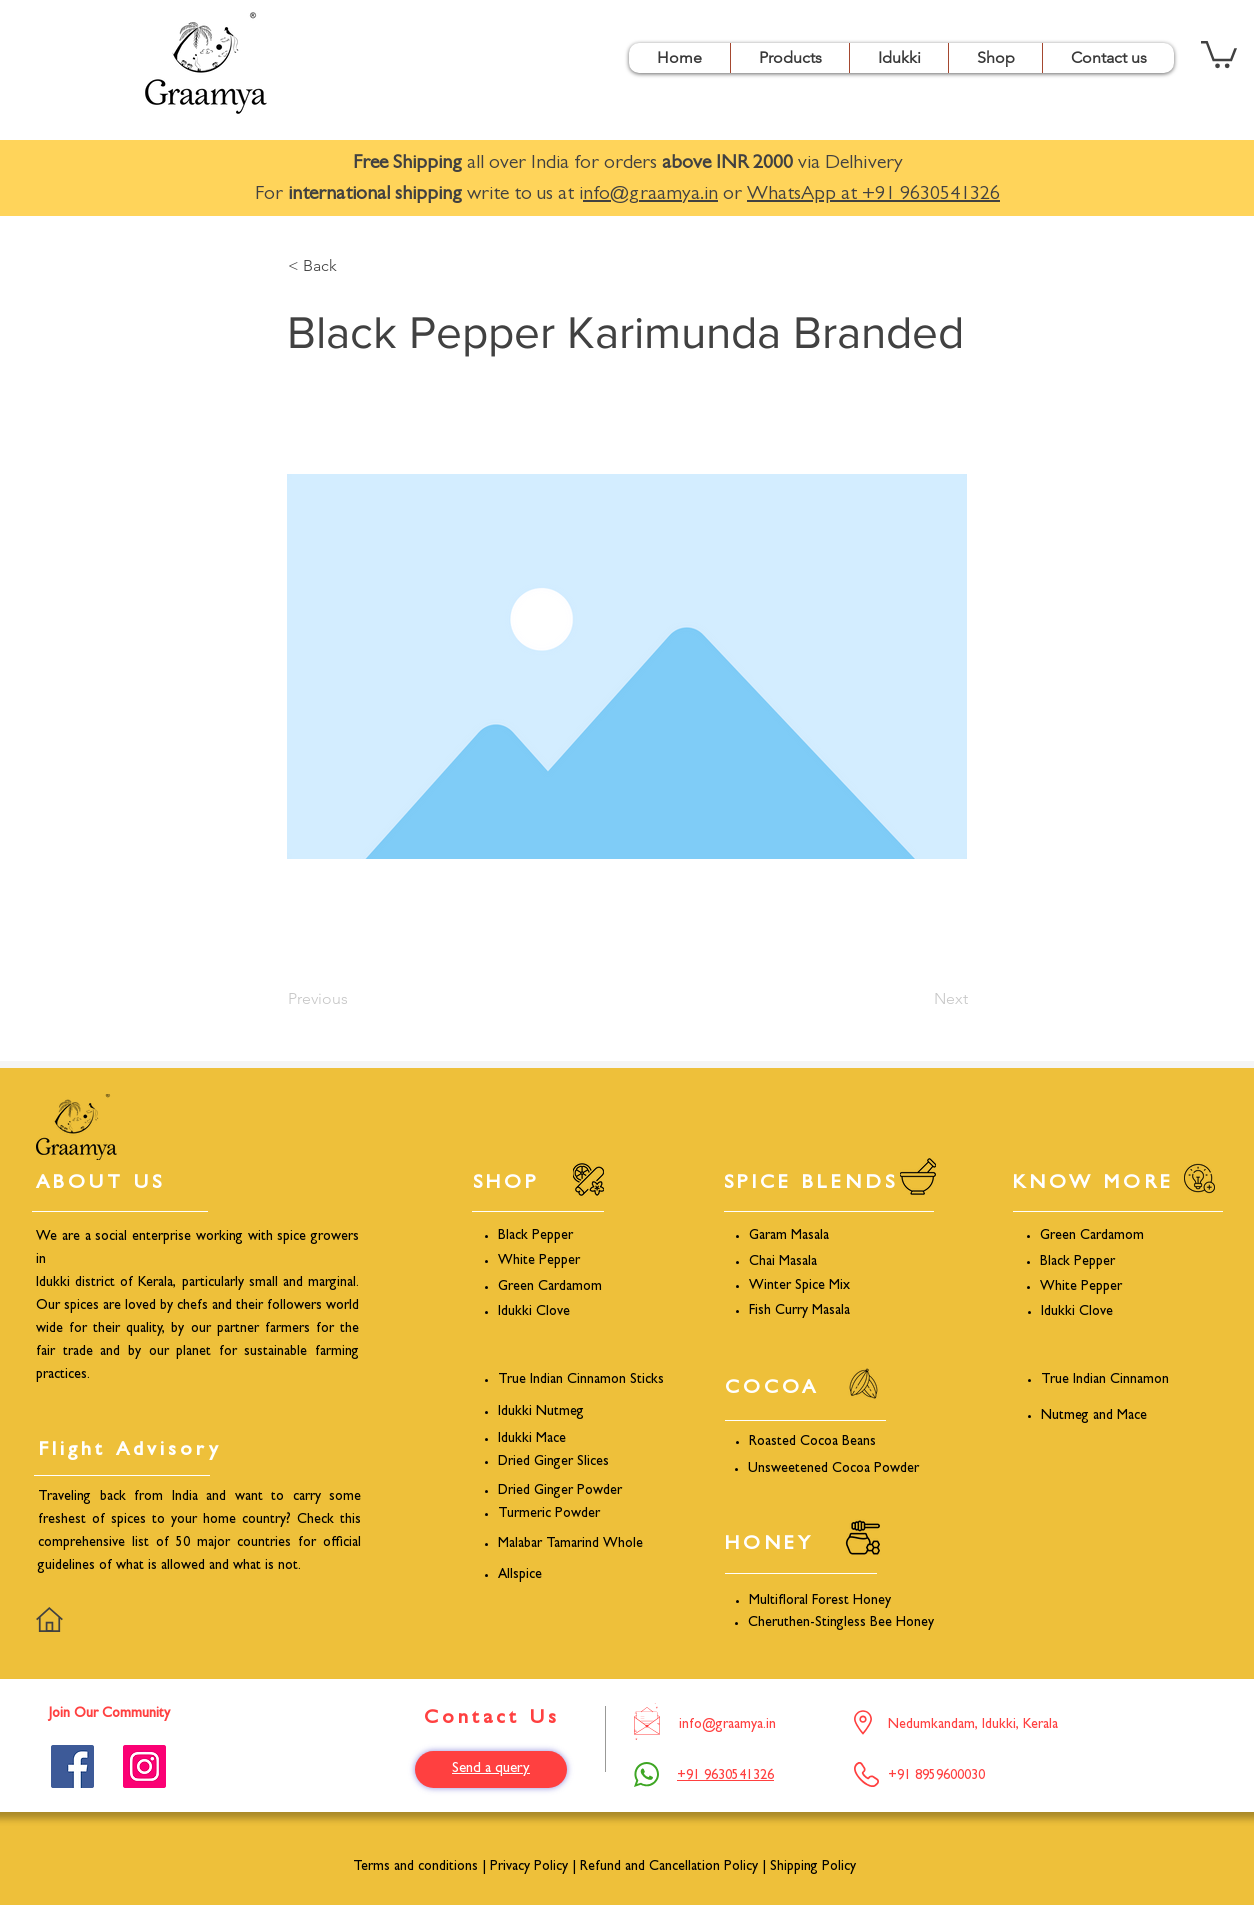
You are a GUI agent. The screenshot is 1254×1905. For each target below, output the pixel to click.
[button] (789, 58)
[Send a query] (491, 1769)
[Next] (918, 999)
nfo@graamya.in (650, 195)
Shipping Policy (813, 1867)
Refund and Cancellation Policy (671, 1867)
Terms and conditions (415, 1867)
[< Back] (354, 266)
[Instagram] (144, 1766)
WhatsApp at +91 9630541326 (873, 195)
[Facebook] (72, 1766)
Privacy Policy (529, 1867)
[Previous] (354, 999)
